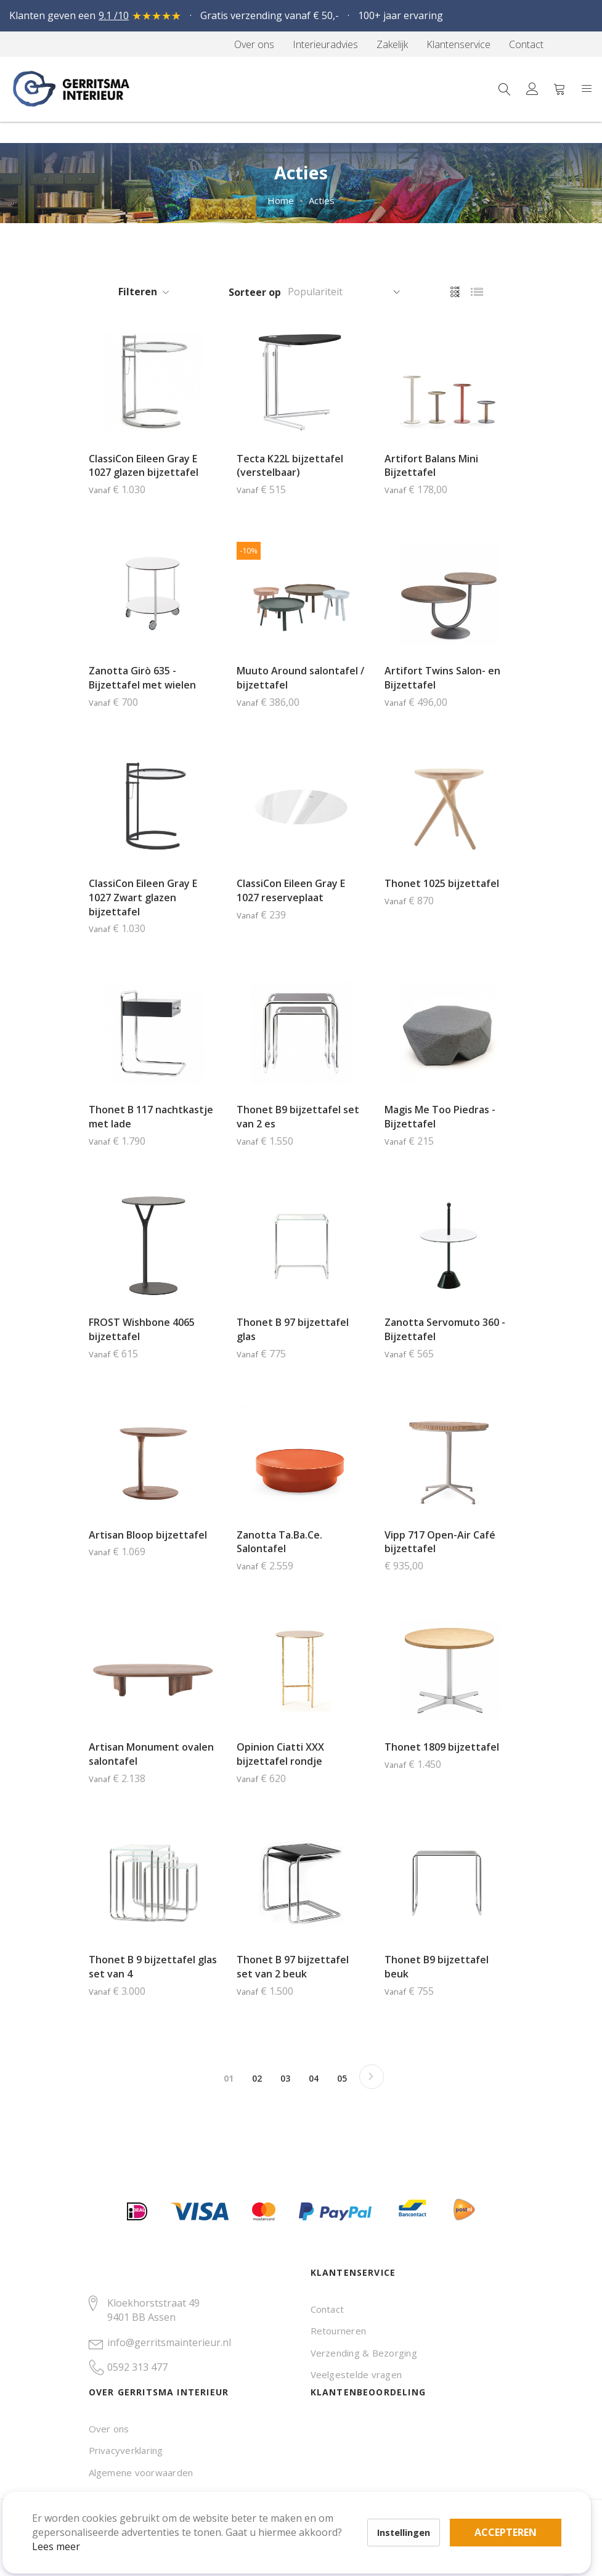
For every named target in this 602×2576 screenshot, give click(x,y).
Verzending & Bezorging (364, 2353)
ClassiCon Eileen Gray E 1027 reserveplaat (291, 890)
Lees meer (73, 2529)
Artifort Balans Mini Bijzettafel (431, 466)
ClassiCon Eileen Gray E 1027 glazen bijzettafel (143, 466)
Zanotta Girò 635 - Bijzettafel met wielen (142, 678)
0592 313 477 (137, 2367)
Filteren (137, 291)
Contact (327, 2309)
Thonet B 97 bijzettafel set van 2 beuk (293, 1967)
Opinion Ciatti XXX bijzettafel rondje (280, 1754)
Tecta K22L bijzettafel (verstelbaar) (290, 466)
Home (280, 200)
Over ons (109, 2429)
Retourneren (339, 2331)
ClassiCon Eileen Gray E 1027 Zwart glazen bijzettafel (143, 897)
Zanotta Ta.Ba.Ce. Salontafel (279, 1542)
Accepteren (427, 2508)
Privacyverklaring (126, 2450)
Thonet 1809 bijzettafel (441, 1747)
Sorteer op (255, 292)
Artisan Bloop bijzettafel (148, 1535)
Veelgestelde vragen (356, 2374)
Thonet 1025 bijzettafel (441, 883)
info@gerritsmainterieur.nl (169, 2342)
